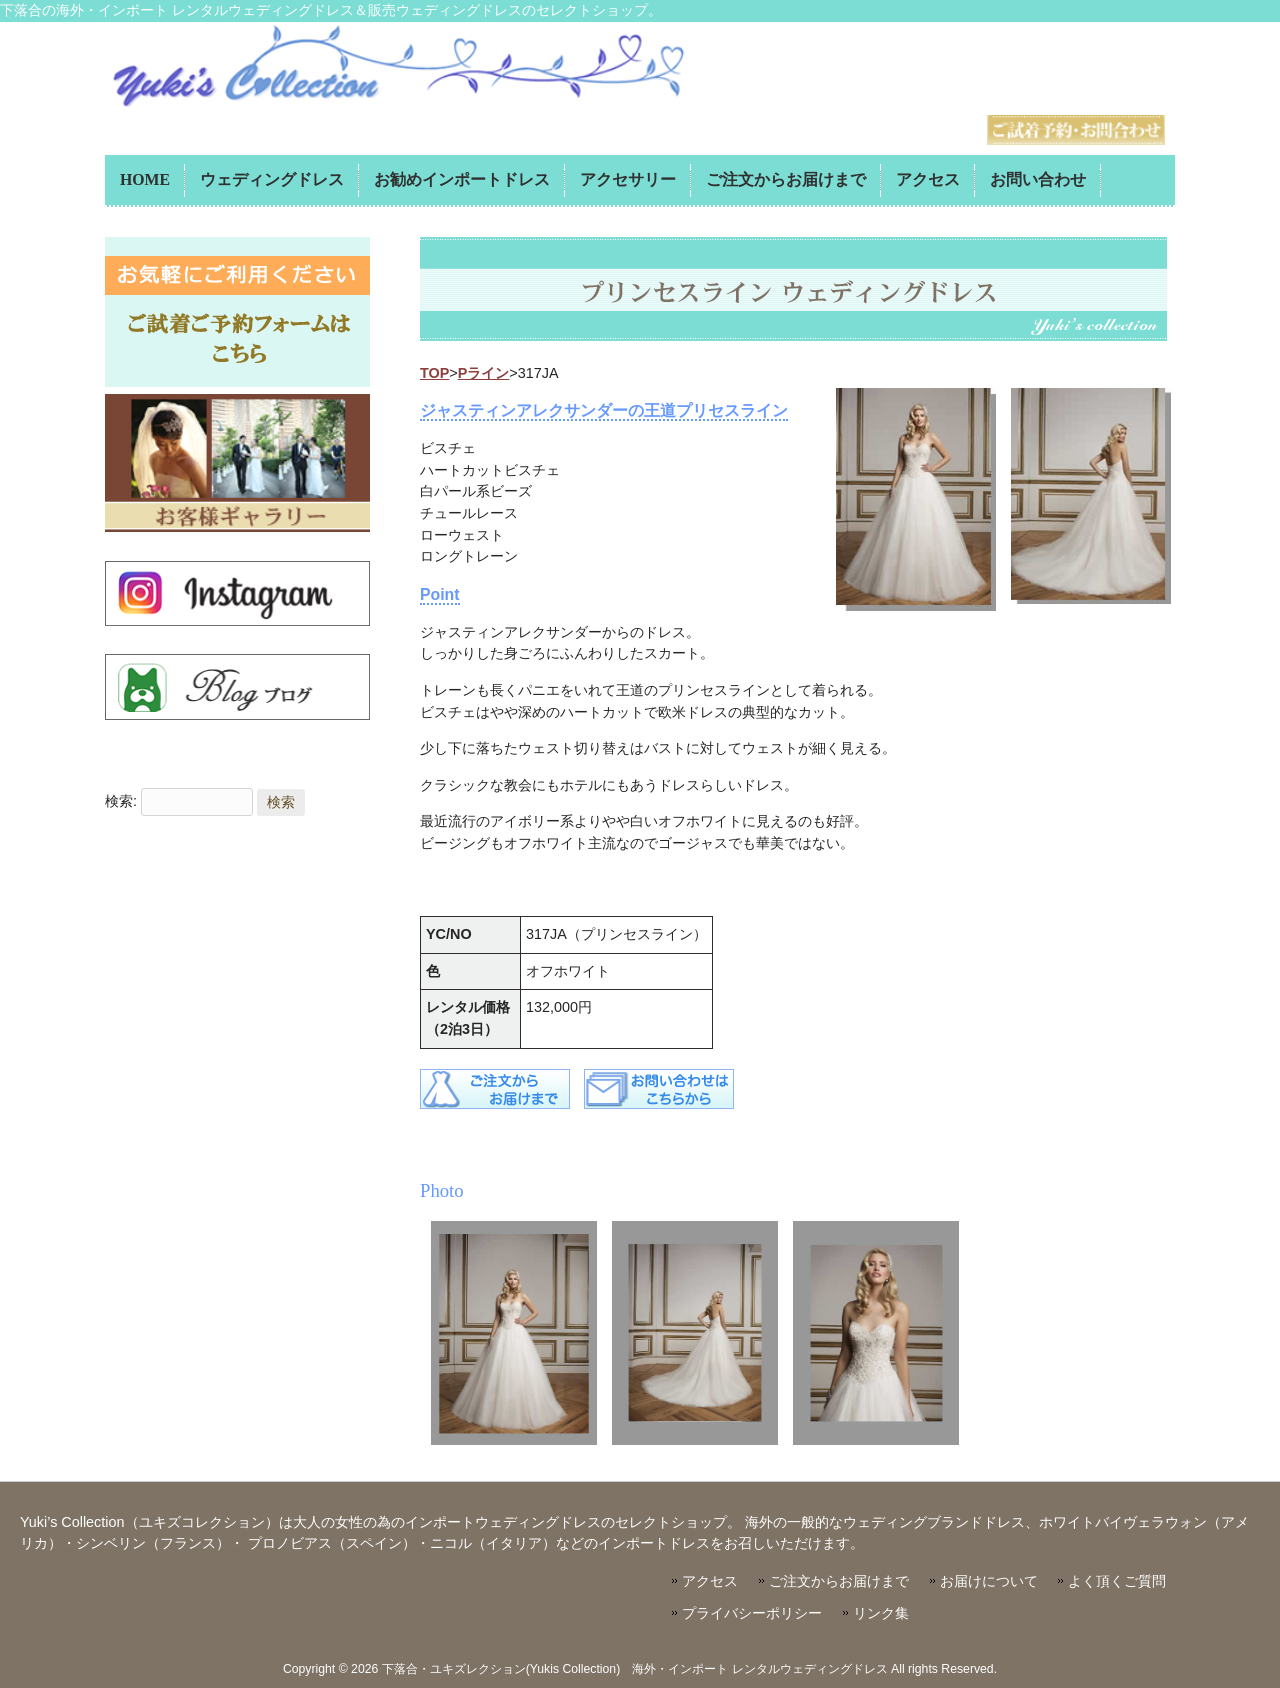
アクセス (710, 1581)
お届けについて (989, 1581)
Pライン (484, 373)
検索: (121, 802)
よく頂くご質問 (1117, 1581)
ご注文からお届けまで (839, 1581)
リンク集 (881, 1613)
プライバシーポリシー (752, 1613)
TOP (434, 373)
